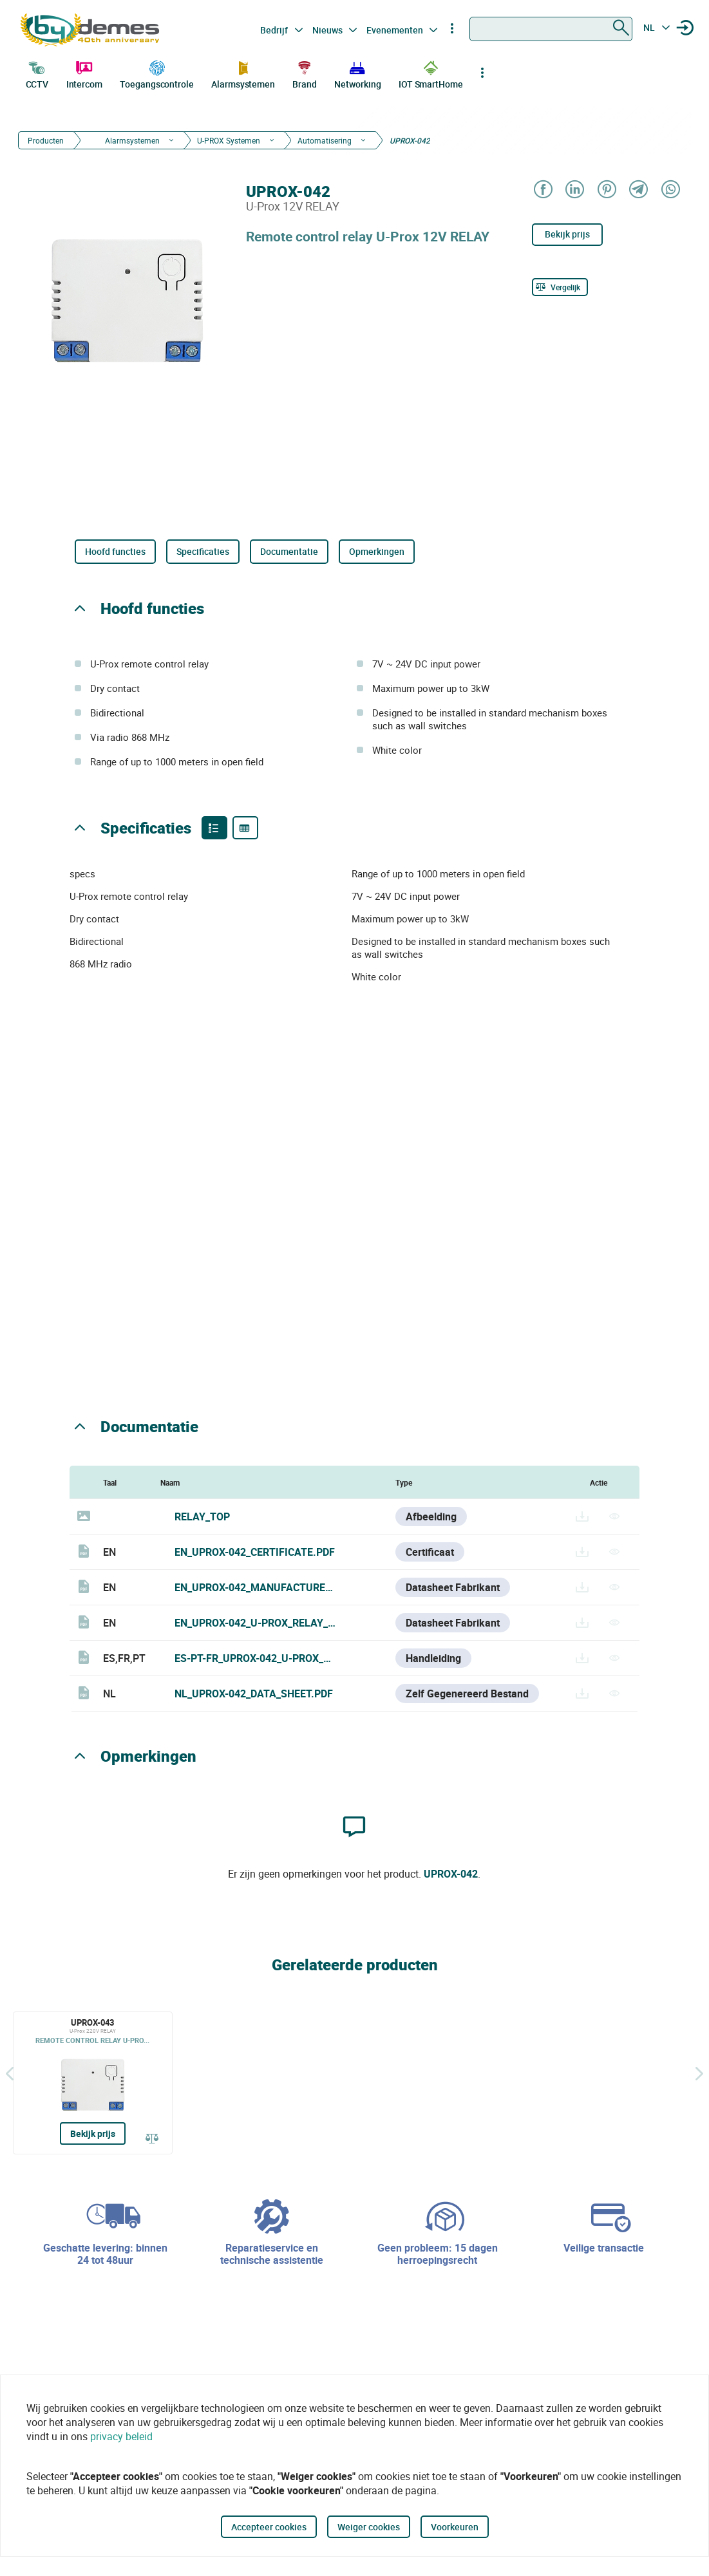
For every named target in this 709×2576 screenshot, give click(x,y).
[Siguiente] (699, 2074)
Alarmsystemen (243, 73)
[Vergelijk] (560, 287)
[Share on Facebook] (542, 190)
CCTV (37, 73)
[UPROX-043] (92, 2082)
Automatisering (325, 140)
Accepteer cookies (269, 2527)
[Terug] (9, 2074)
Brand (304, 73)
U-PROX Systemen (228, 140)
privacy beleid (121, 2436)
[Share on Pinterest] (606, 190)
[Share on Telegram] (638, 190)
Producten (46, 140)
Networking (357, 73)
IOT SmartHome (431, 73)
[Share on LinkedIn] (574, 190)
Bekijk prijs (567, 234)
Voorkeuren (454, 2527)
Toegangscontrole (156, 73)
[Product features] (214, 827)
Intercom (84, 73)
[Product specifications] (245, 827)
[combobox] (550, 29)
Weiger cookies (368, 2527)
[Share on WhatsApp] (670, 190)
